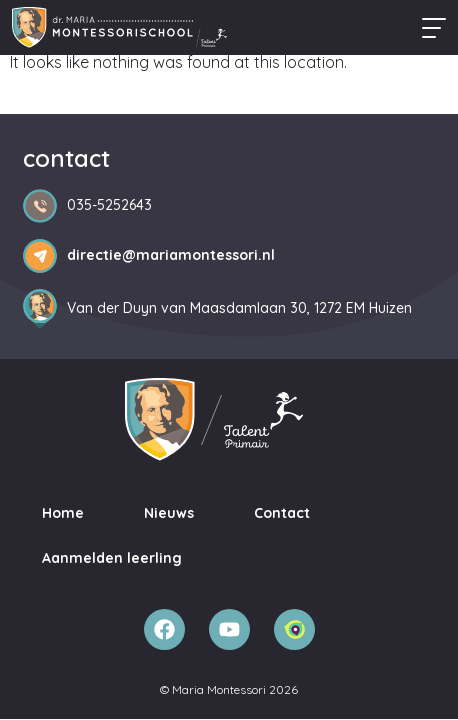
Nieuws (169, 513)
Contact (282, 513)
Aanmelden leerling (112, 558)
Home (63, 513)
